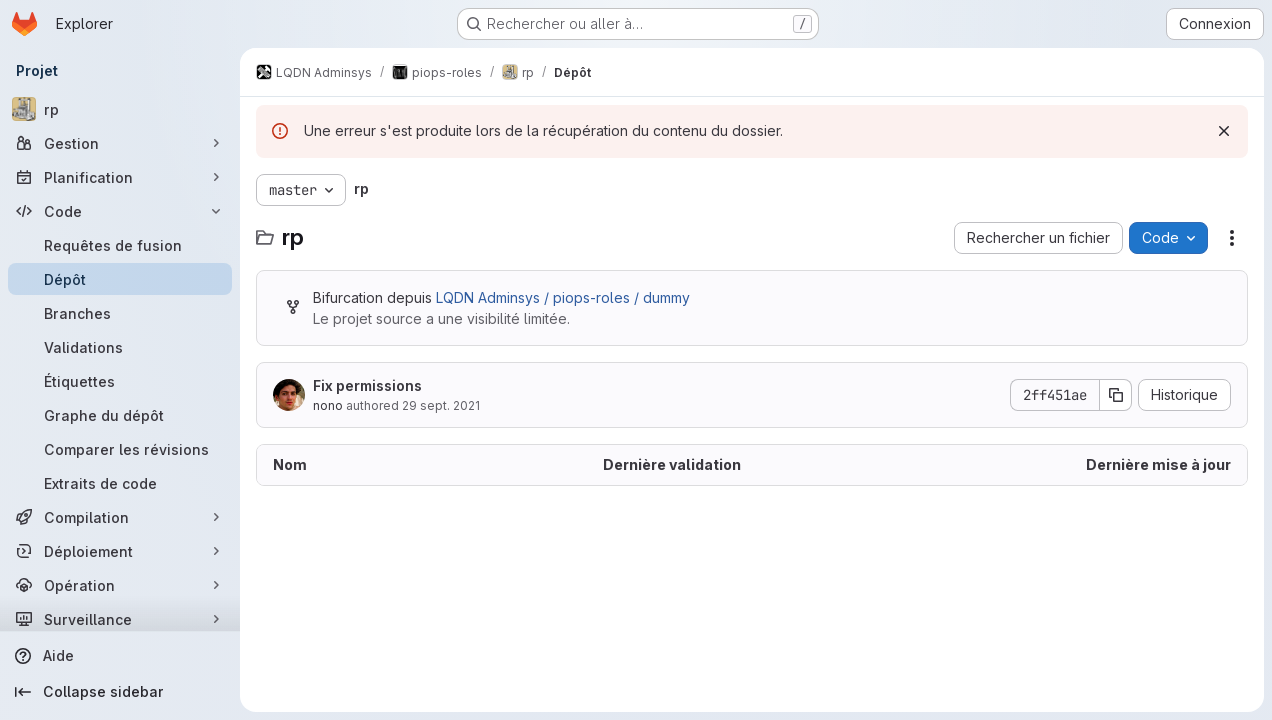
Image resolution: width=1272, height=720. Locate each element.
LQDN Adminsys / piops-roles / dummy (563, 297)
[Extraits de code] (120, 483)
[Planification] (120, 177)
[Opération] (120, 585)
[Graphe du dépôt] (120, 415)
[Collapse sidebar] (120, 692)
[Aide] (120, 656)
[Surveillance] (120, 619)
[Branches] (120, 313)
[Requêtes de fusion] (120, 245)
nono (328, 405)
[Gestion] (120, 143)
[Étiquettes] (120, 381)
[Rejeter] (1224, 131)
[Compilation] (120, 517)
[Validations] (120, 347)
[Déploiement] (120, 551)
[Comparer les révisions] (120, 449)
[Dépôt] (120, 279)
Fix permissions (367, 385)
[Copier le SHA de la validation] (1116, 395)
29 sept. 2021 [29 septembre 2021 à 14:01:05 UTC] (441, 405)
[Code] (120, 211)
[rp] (120, 109)
